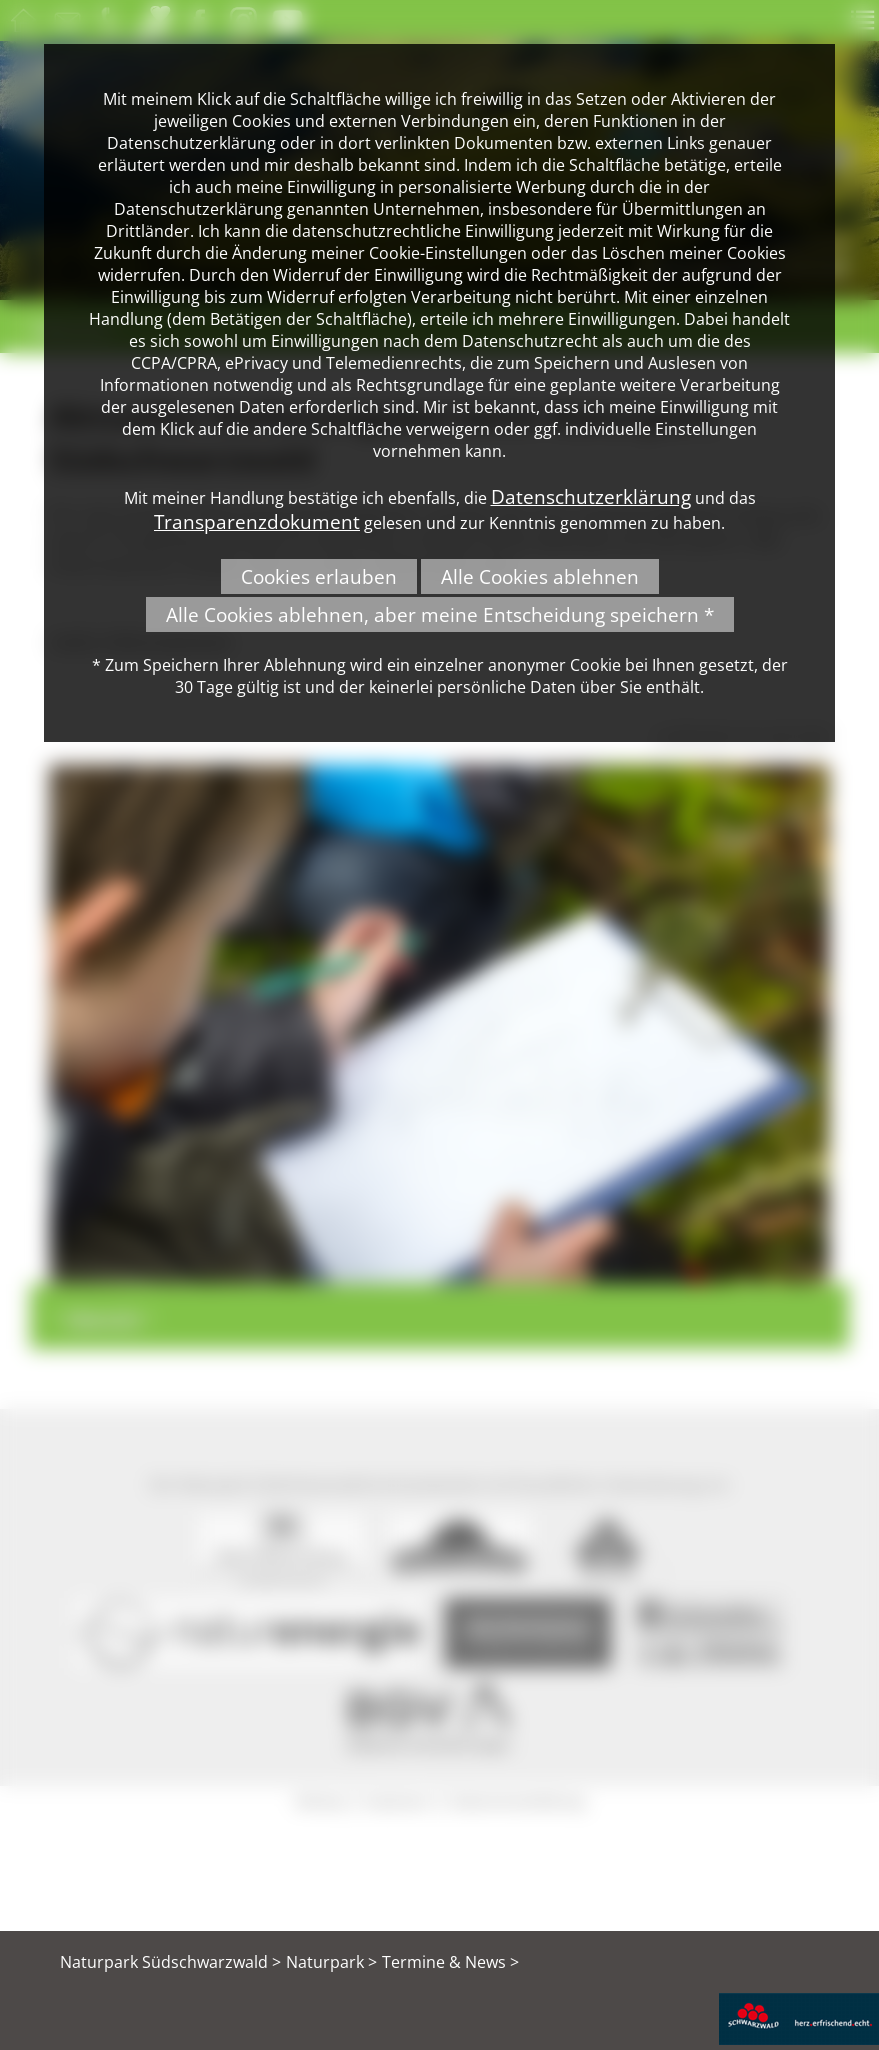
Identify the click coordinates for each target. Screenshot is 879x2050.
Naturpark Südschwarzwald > (170, 1962)
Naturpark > (331, 1962)
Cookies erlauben (319, 576)
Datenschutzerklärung (591, 496)
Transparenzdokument (257, 521)
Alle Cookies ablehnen (540, 576)
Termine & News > (450, 1962)
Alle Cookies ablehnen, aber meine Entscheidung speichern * (440, 614)
